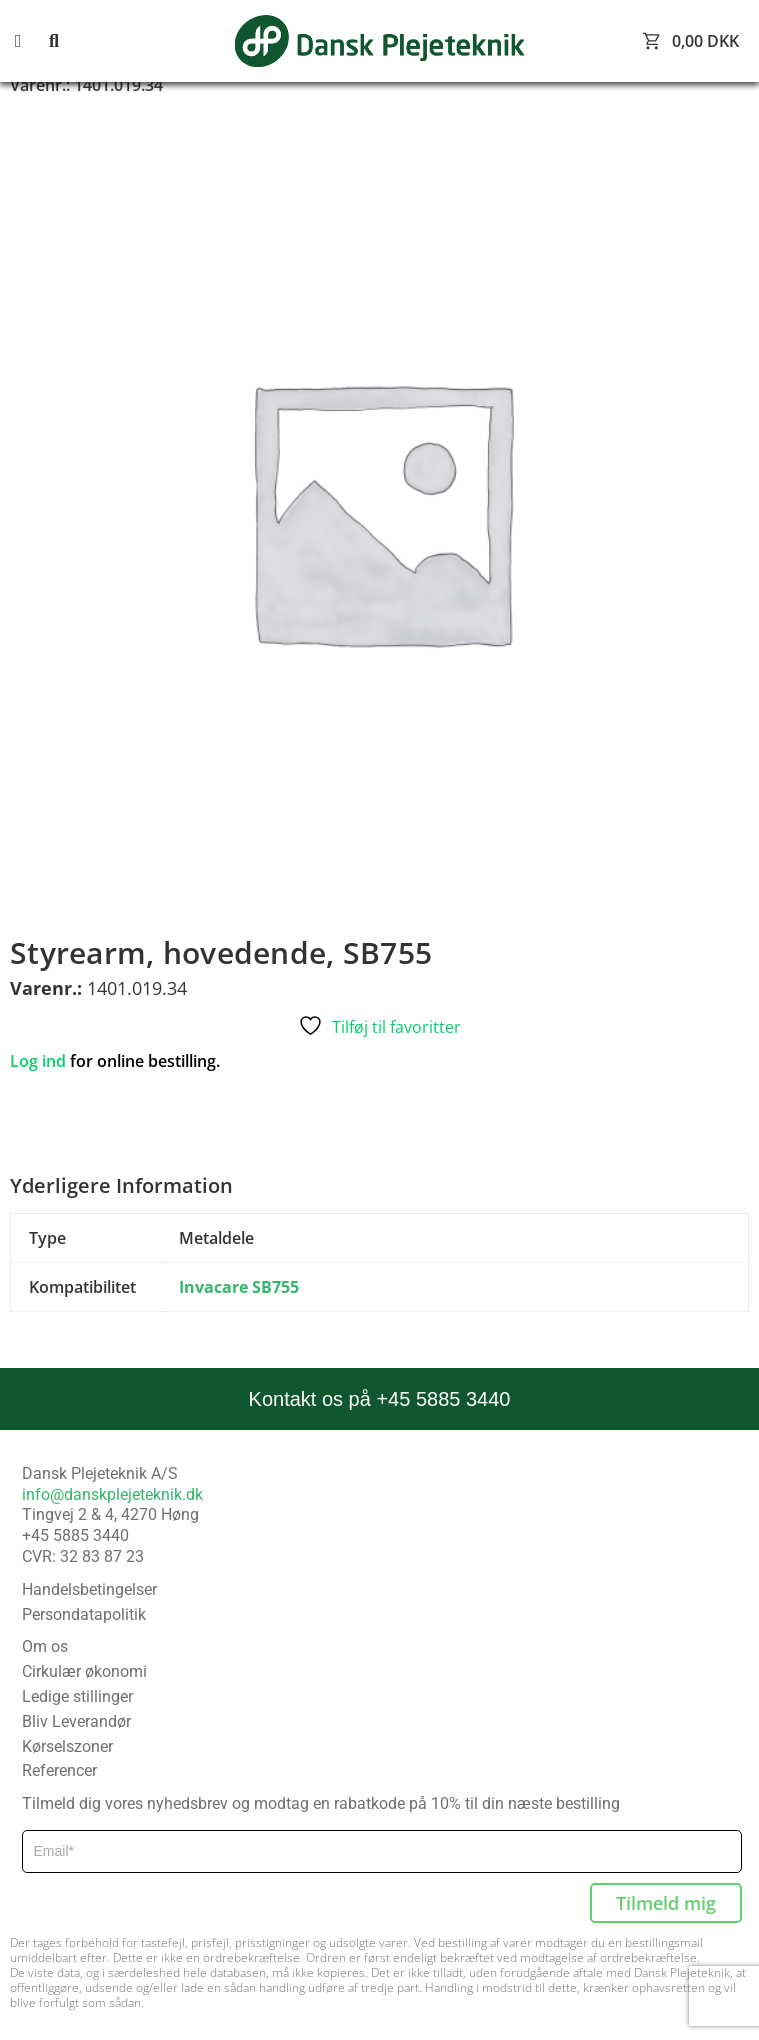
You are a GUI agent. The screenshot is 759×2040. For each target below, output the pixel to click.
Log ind (38, 1061)
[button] (30, 41)
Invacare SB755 (239, 1287)
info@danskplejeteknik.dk (112, 1494)
